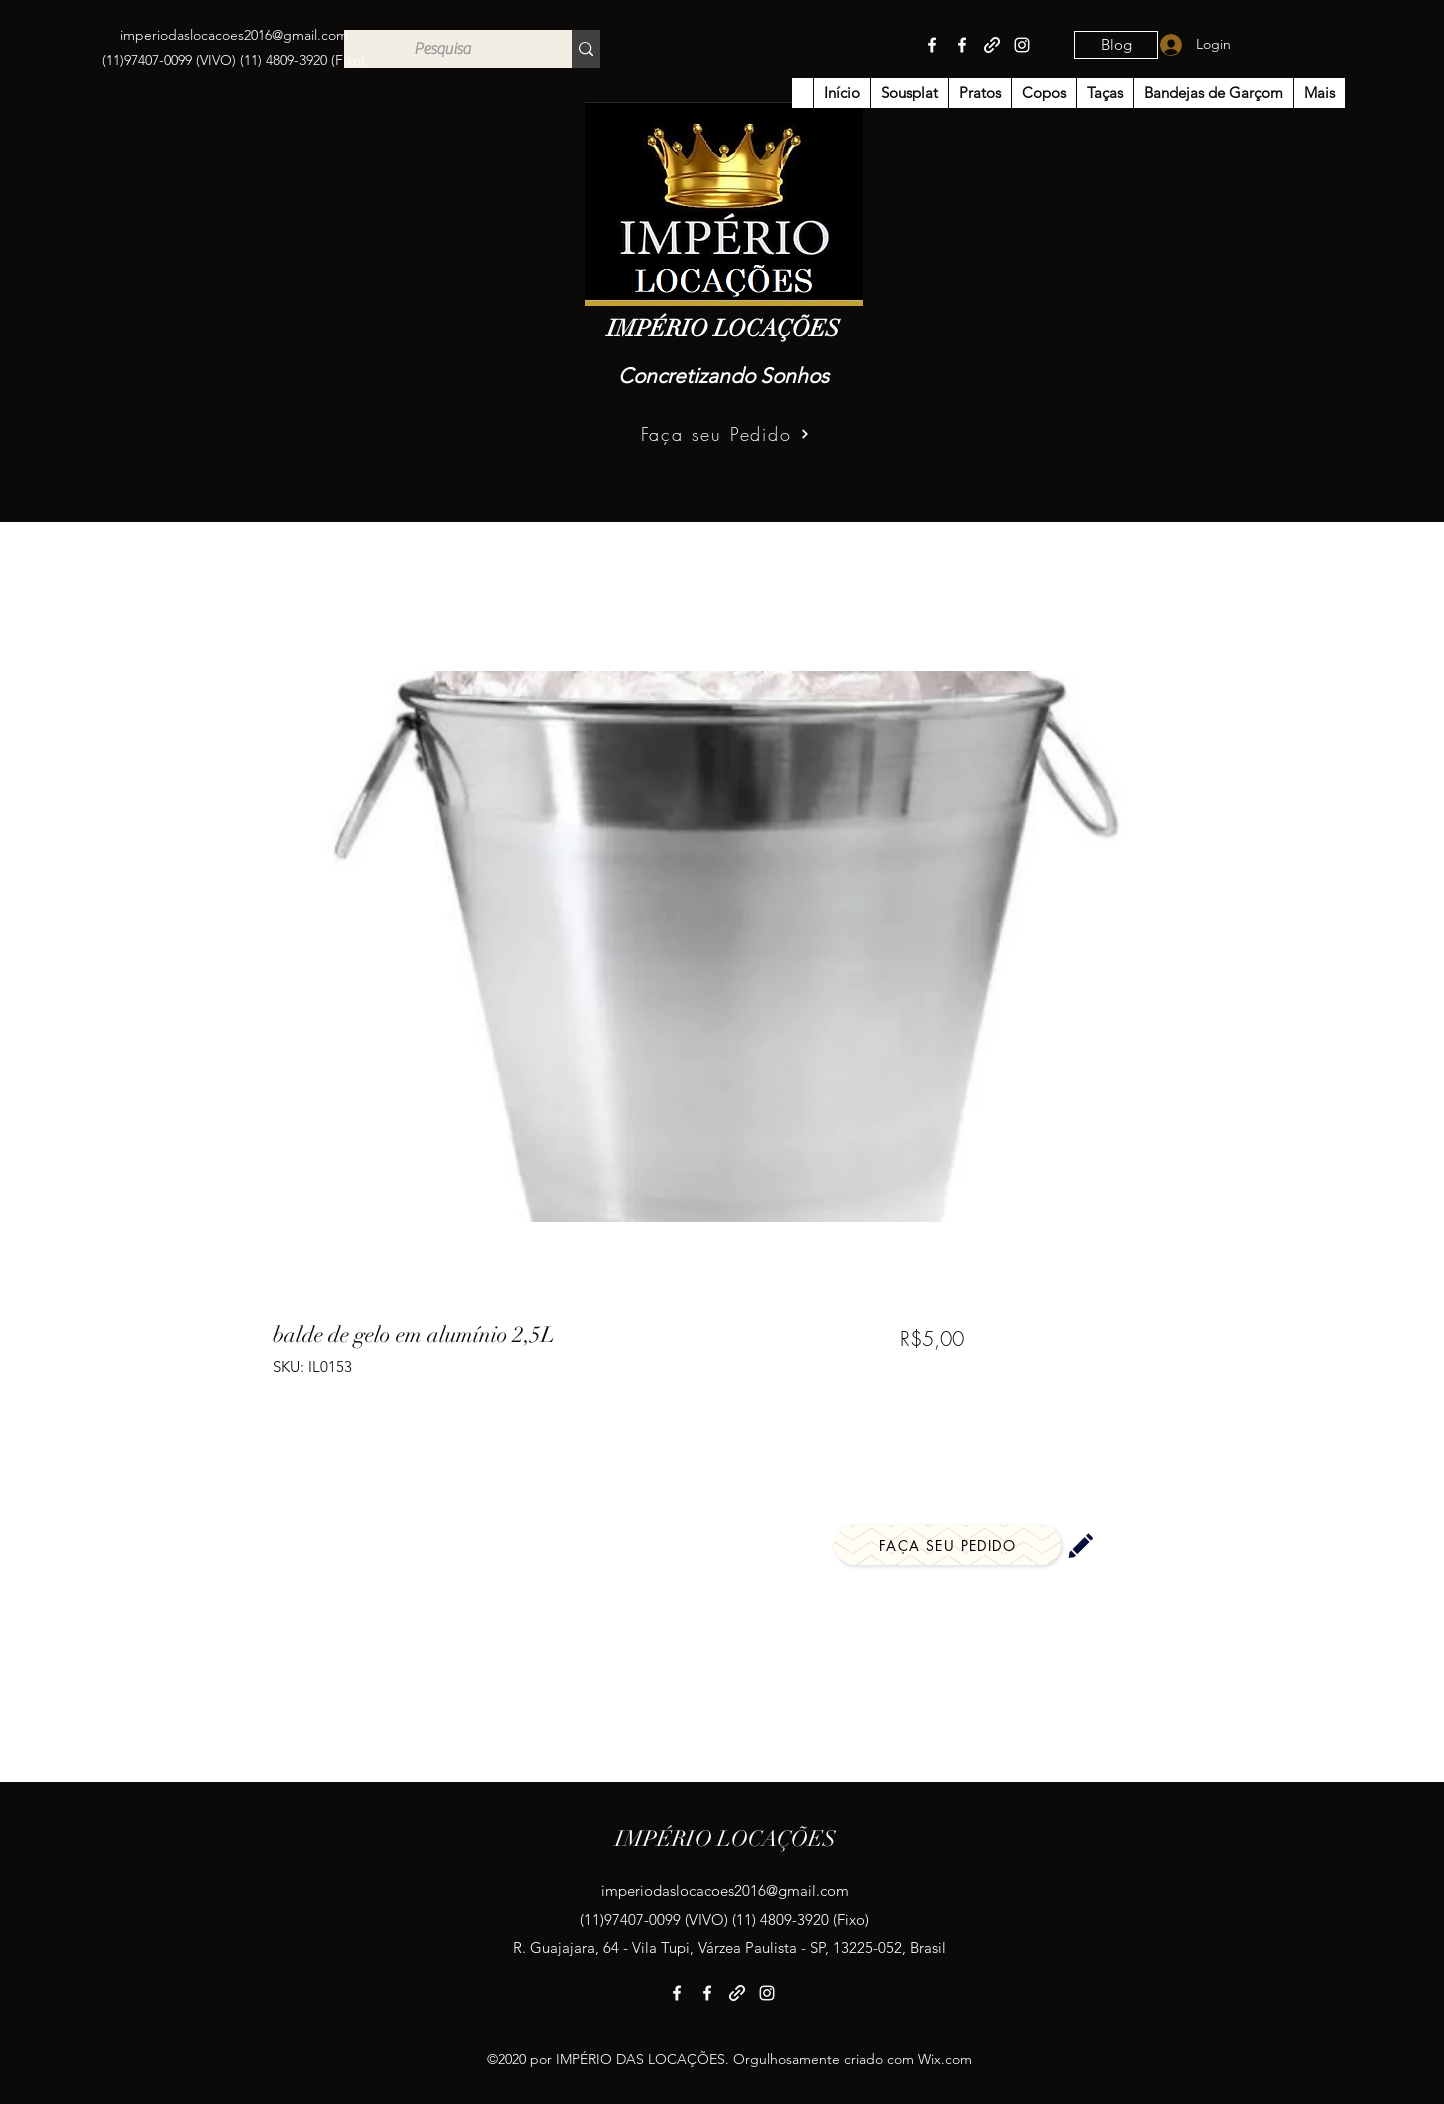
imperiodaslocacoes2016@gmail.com (234, 35)
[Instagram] (1022, 45)
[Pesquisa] (443, 49)
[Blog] (1116, 45)
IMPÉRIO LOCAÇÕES (723, 328)
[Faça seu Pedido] (725, 434)
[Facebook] (932, 45)
